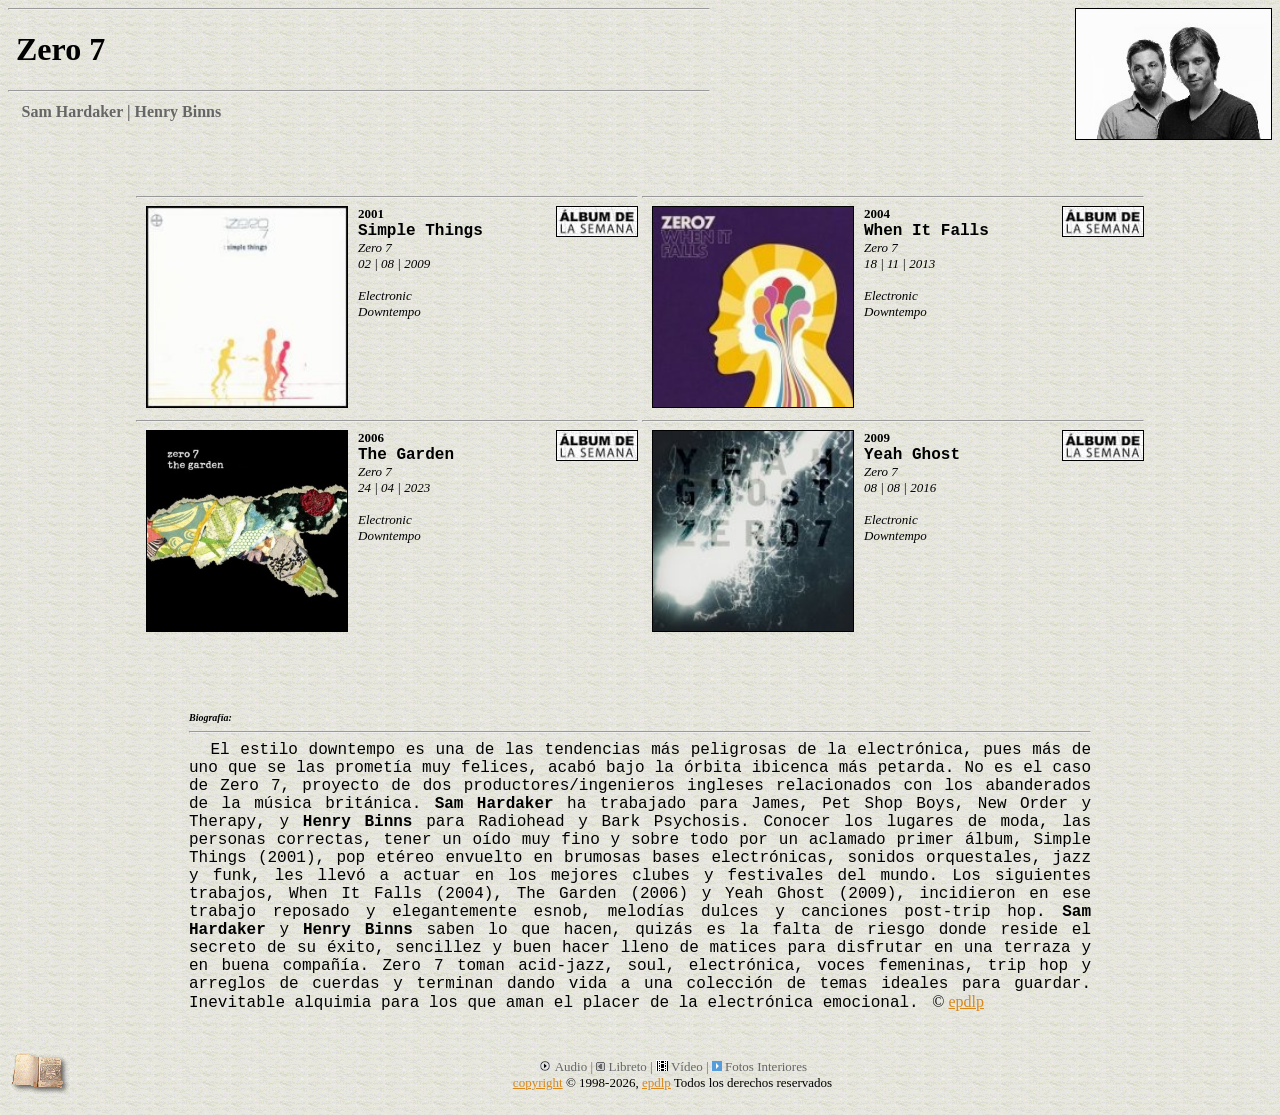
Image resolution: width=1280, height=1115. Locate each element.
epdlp (966, 1001)
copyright (538, 1082)
